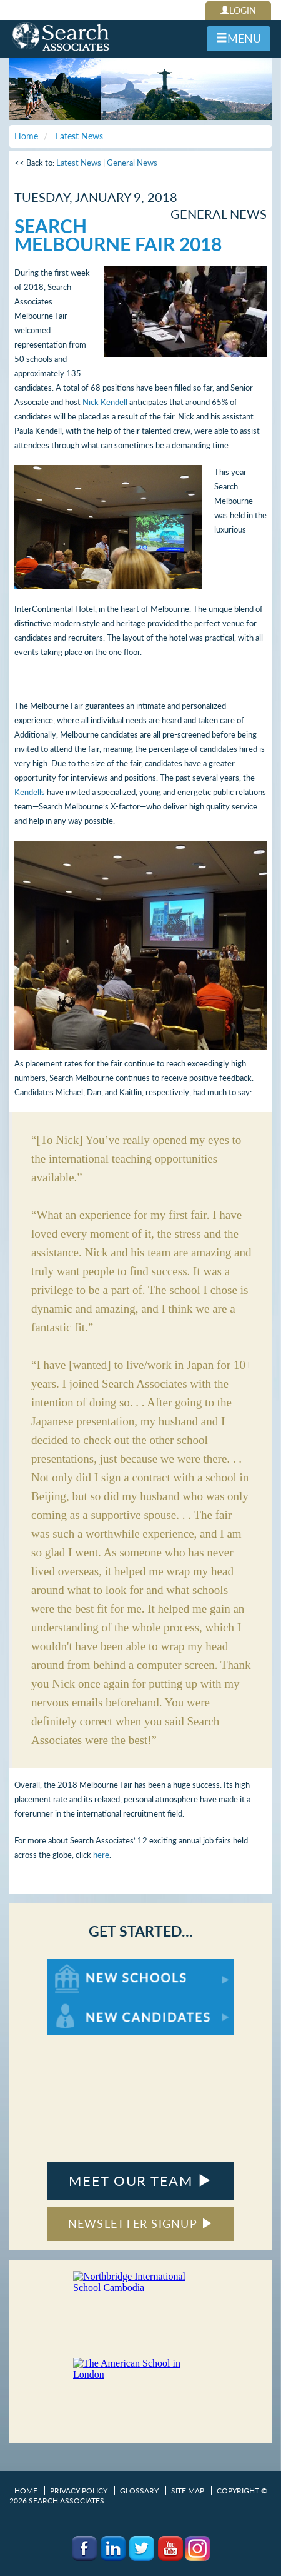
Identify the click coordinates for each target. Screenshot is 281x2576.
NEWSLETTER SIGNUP (141, 2223)
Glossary (139, 2490)
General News (132, 163)
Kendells (29, 792)
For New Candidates (86, 2003)
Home (25, 2490)
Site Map (187, 2490)
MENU (238, 38)
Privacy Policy (78, 2490)
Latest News (78, 163)
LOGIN (238, 10)
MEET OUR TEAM (140, 2180)
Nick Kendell (104, 402)
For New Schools (79, 1965)
